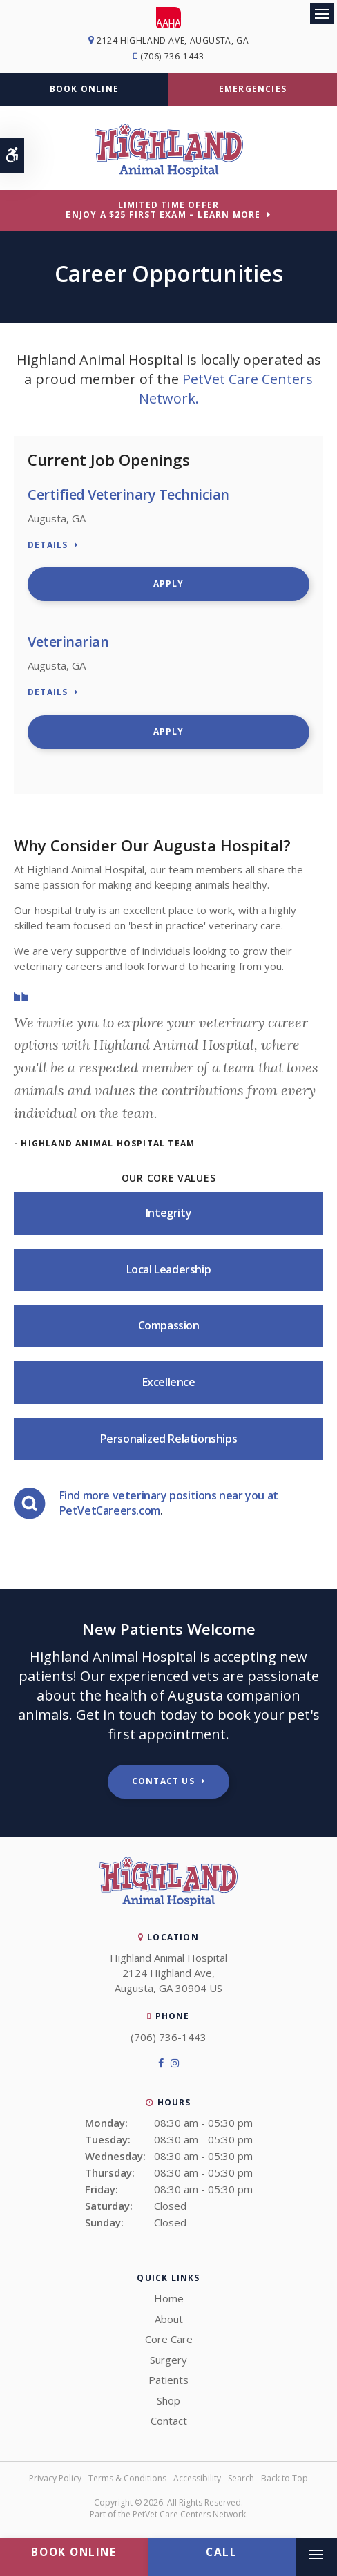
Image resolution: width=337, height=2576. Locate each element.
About (169, 2319)
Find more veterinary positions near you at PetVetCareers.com (168, 1503)
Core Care (169, 2339)
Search (241, 2478)
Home (169, 2298)
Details (48, 545)
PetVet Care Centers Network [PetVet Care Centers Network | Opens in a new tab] (189, 2514)
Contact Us (163, 1781)
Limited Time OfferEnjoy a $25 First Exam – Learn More (163, 210)
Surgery (168, 2360)
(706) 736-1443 (172, 56)
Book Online (84, 89)
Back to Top (284, 2478)
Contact (169, 2420)
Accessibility (197, 2478)
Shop (168, 2400)
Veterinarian (68, 641)
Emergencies (253, 89)
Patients (168, 2380)
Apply (168, 583)
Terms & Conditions (127, 2478)
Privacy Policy (55, 2478)
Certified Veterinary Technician (128, 494)
